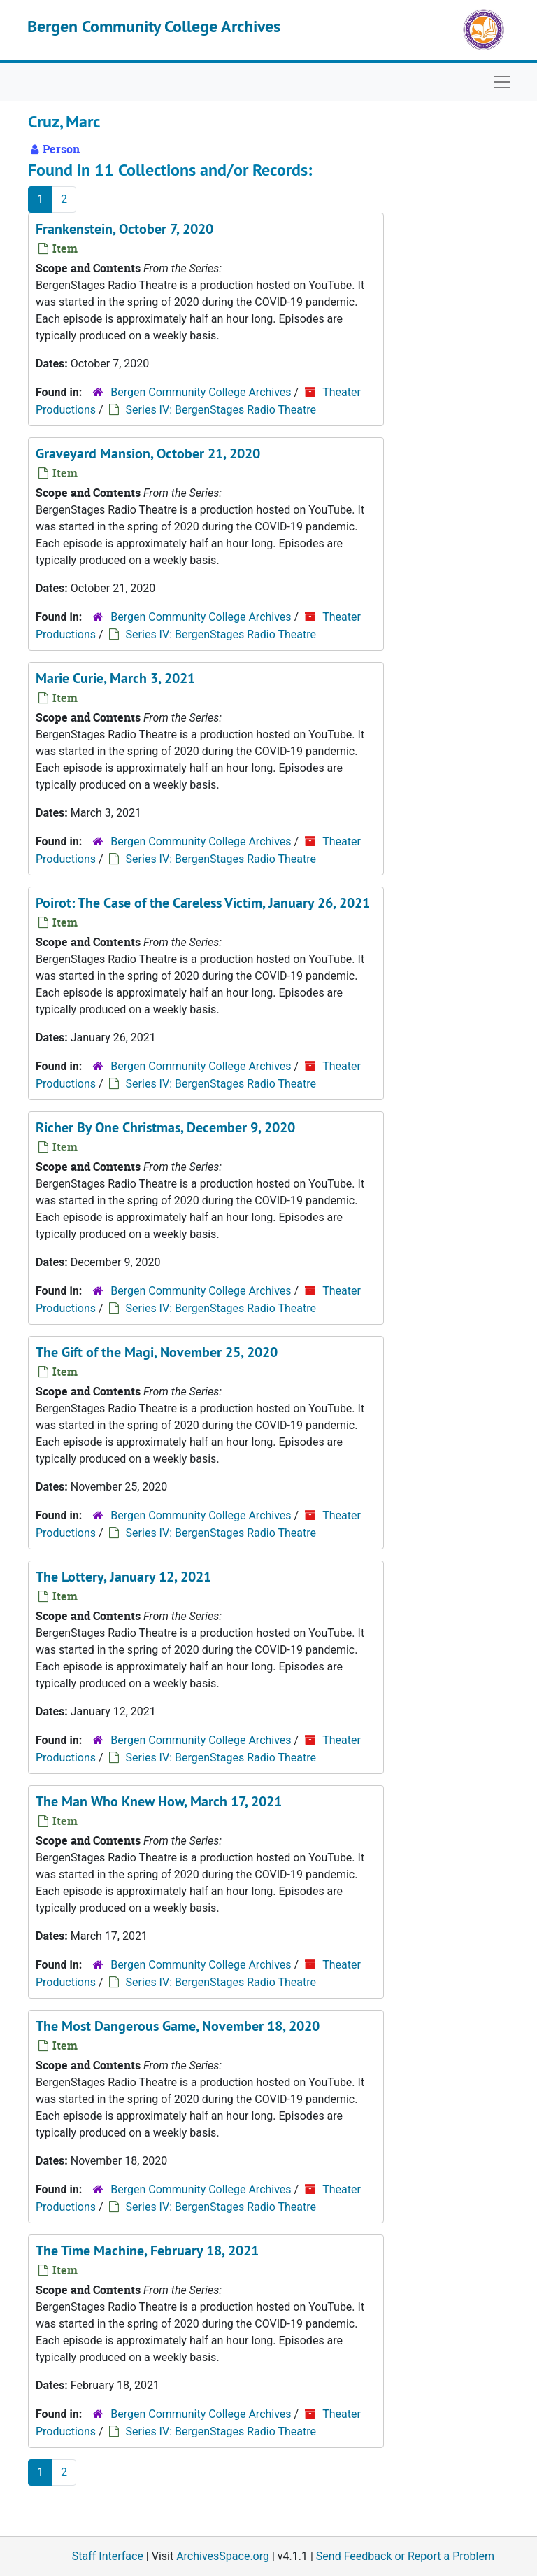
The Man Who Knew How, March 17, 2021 (159, 1801)
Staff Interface (107, 2556)
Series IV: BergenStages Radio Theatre (221, 409)
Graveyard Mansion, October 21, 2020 (148, 453)
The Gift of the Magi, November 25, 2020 (157, 1352)
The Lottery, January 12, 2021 (123, 1577)
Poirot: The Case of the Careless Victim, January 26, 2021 (203, 903)
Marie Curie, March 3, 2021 (115, 678)
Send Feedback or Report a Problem (405, 2556)
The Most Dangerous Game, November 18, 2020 (178, 2026)
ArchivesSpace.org (222, 2556)
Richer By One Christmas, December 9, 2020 (165, 1127)
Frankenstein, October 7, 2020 (124, 229)
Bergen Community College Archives (153, 26)
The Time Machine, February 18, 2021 (147, 2250)
